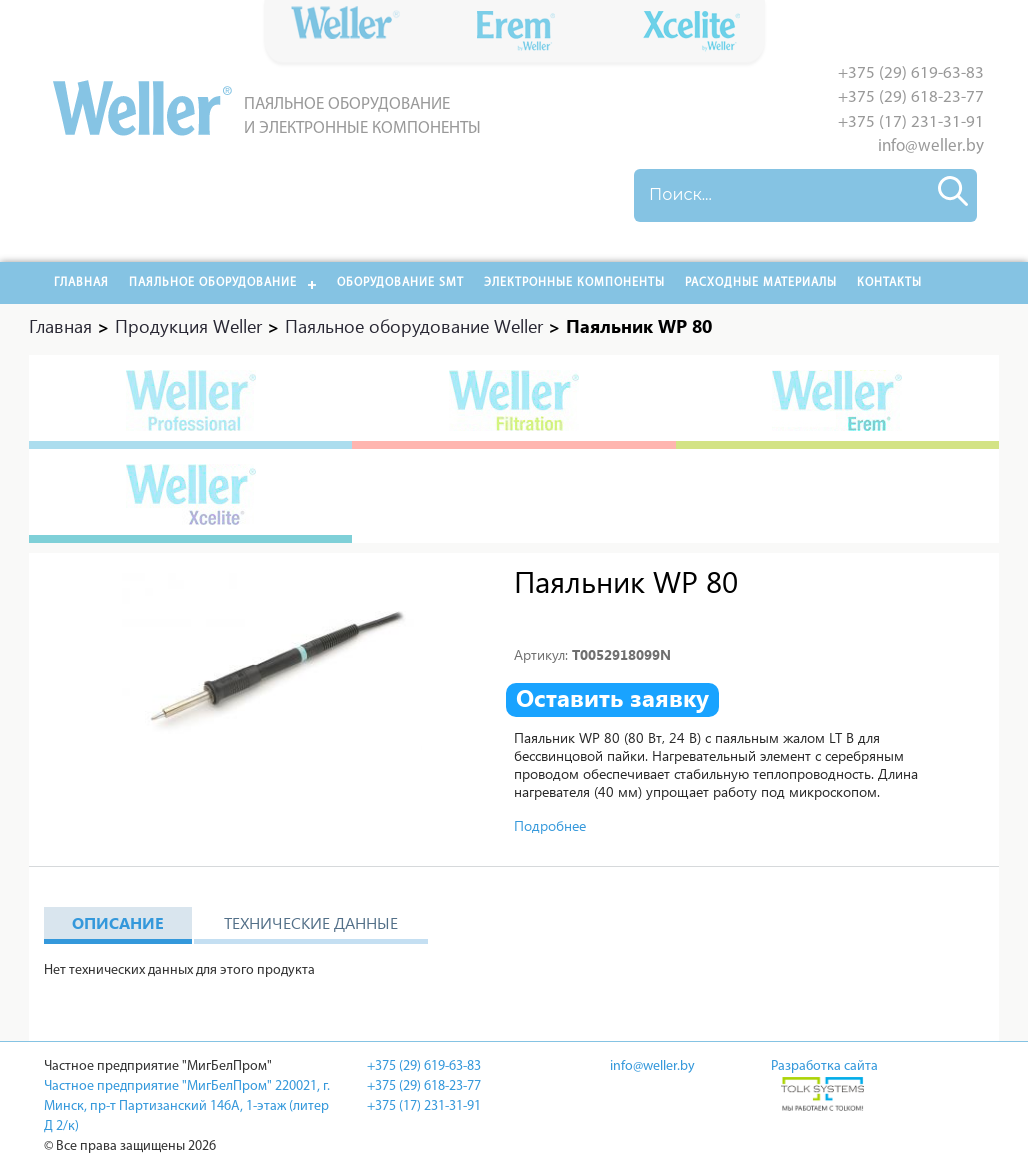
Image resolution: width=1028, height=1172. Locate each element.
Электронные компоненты (574, 283)
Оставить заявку (612, 698)
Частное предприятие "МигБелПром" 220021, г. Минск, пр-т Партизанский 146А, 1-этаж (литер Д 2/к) (187, 1106)
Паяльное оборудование (213, 283)
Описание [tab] (118, 922)
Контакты (889, 283)
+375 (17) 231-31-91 (911, 122)
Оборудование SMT (400, 283)
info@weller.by (931, 146)
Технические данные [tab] (311, 922)
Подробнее (550, 825)
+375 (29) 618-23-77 (911, 97)
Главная (81, 283)
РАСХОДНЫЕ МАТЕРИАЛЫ (761, 283)
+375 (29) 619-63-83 (911, 73)
